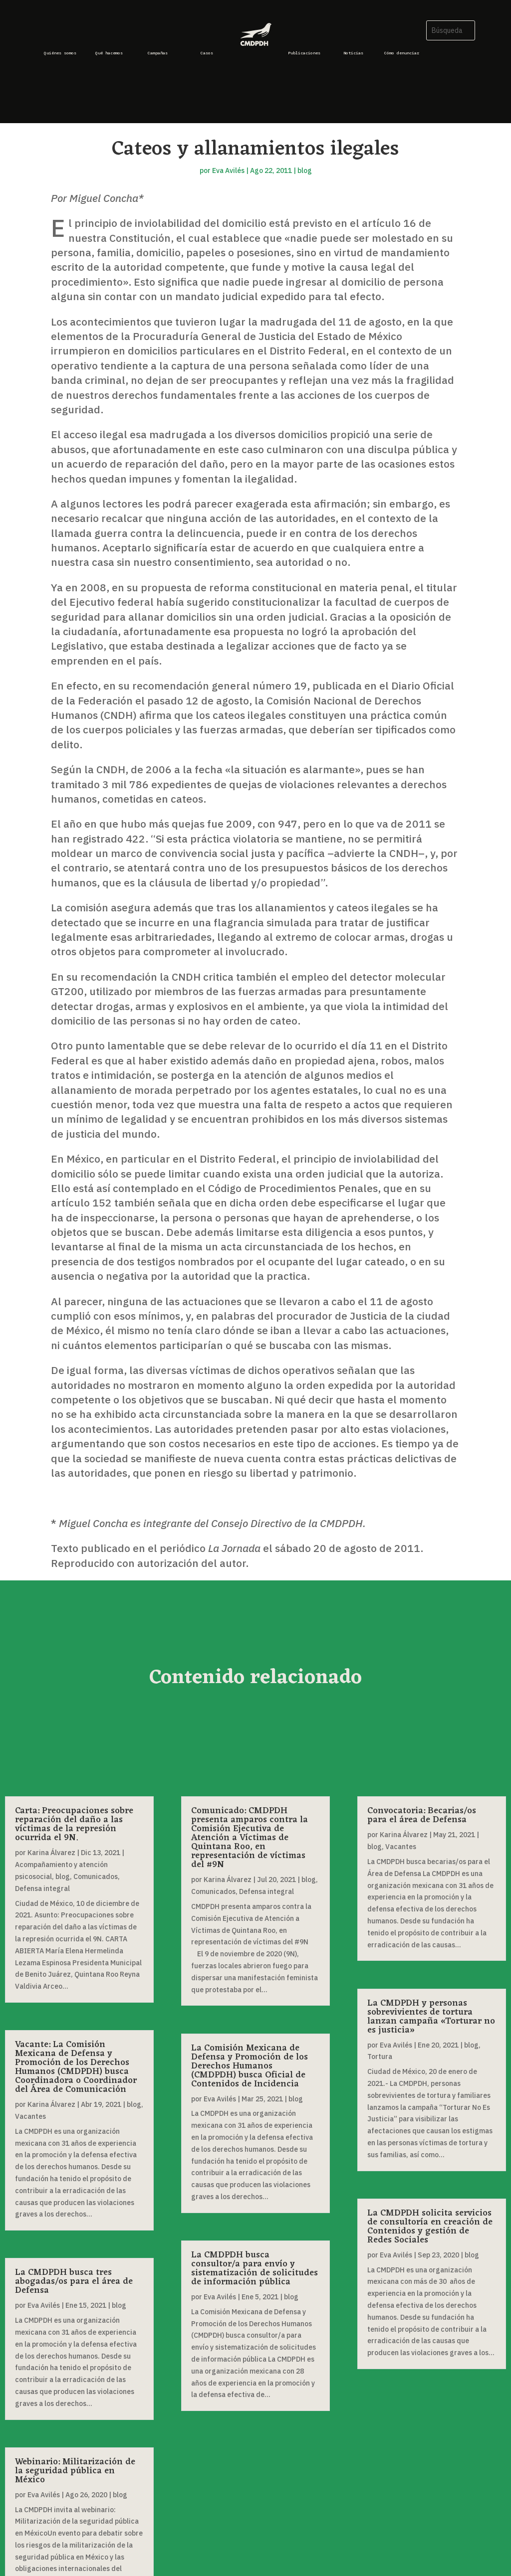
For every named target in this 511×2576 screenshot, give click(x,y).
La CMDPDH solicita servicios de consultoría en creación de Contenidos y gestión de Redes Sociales (430, 2226)
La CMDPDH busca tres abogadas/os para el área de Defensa (74, 2281)
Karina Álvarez (51, 1852)
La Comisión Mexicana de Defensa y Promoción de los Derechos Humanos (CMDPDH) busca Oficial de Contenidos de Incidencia (249, 2066)
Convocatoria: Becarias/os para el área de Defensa (421, 1815)
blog (304, 170)
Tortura (379, 2056)
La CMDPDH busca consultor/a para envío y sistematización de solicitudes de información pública (254, 2268)
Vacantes (30, 2116)
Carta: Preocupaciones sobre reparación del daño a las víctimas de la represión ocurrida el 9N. (74, 1824)
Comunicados (95, 1876)
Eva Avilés (228, 170)
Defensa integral (42, 1888)
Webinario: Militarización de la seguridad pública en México (75, 2471)
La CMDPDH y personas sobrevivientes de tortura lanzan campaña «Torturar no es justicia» (431, 2016)
